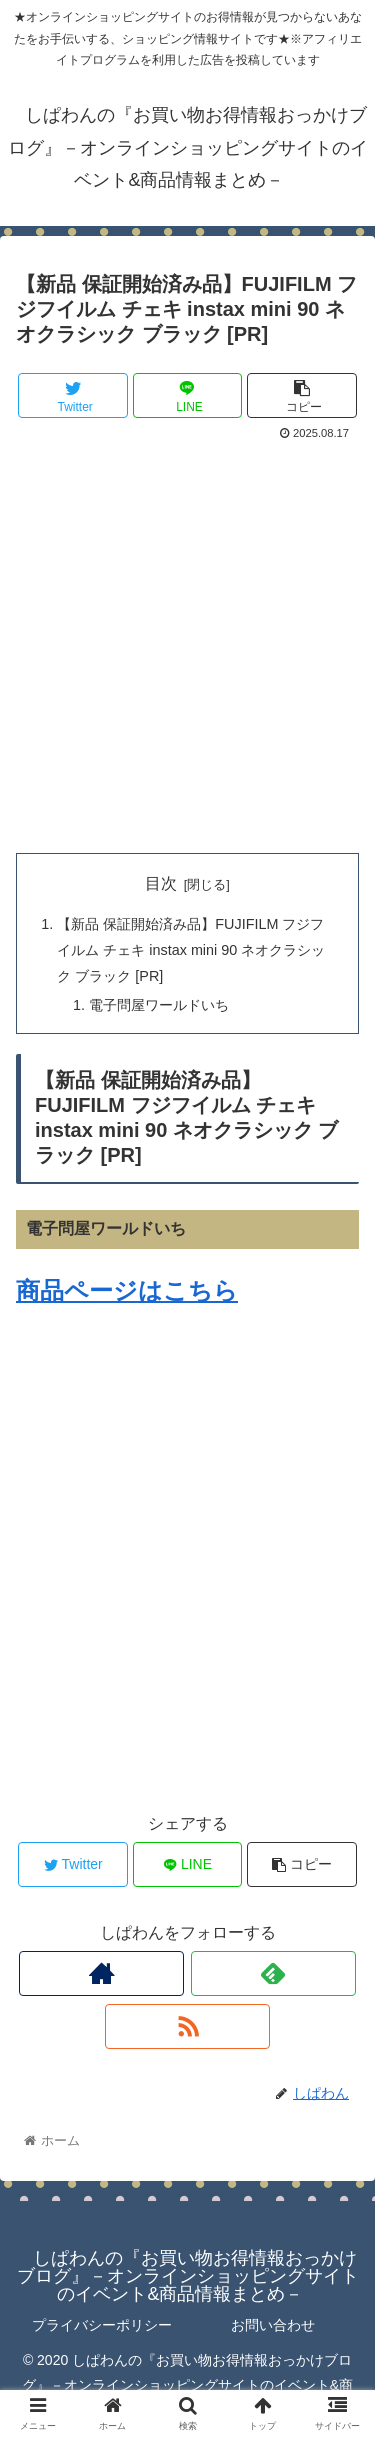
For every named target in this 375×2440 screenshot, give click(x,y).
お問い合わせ (273, 2325)
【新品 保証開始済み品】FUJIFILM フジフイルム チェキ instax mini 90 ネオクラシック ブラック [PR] (191, 950)
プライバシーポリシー (102, 2325)
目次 (161, 883)
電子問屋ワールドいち (159, 1005)
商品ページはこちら (127, 1290)
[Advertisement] (187, 643)
